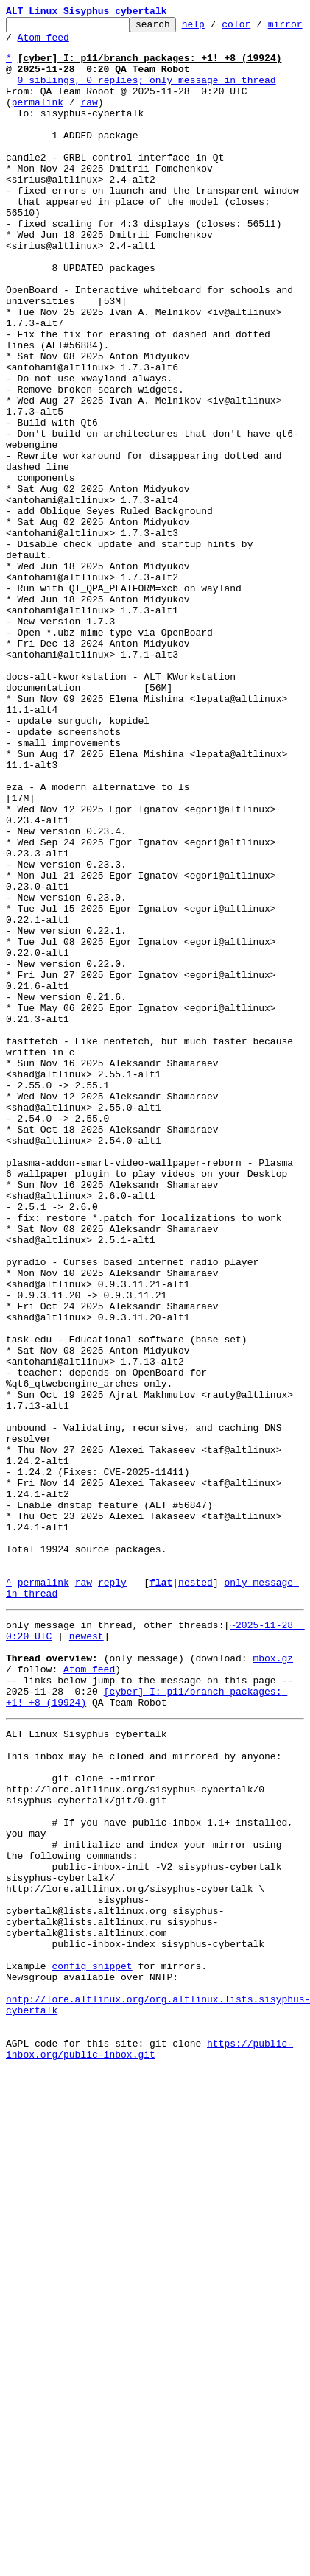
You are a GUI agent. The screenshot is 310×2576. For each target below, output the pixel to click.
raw (88, 119)
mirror (23, 43)
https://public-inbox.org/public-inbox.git (149, 2447)
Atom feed (83, 43)
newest (86, 1956)
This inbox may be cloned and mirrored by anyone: (143, 2095)
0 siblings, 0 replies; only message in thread (147, 92)
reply (112, 1895)
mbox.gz (273, 1982)
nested (195, 1895)
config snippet (92, 2347)
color (258, 28)
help (216, 28)
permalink (37, 119)
